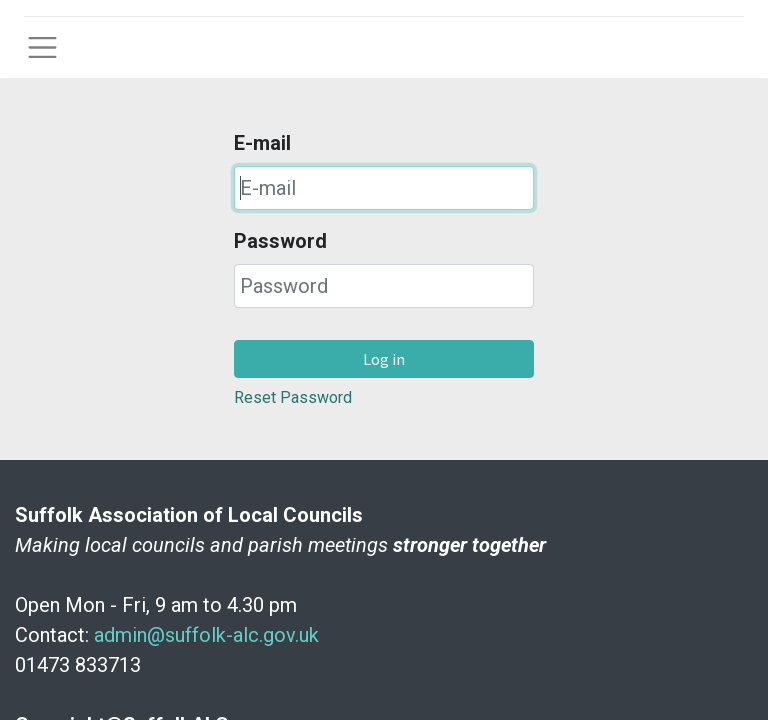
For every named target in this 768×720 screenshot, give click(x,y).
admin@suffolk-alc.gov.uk (206, 635)
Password (280, 241)
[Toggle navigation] (42, 47)
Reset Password (293, 397)
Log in (384, 359)
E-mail (262, 143)
